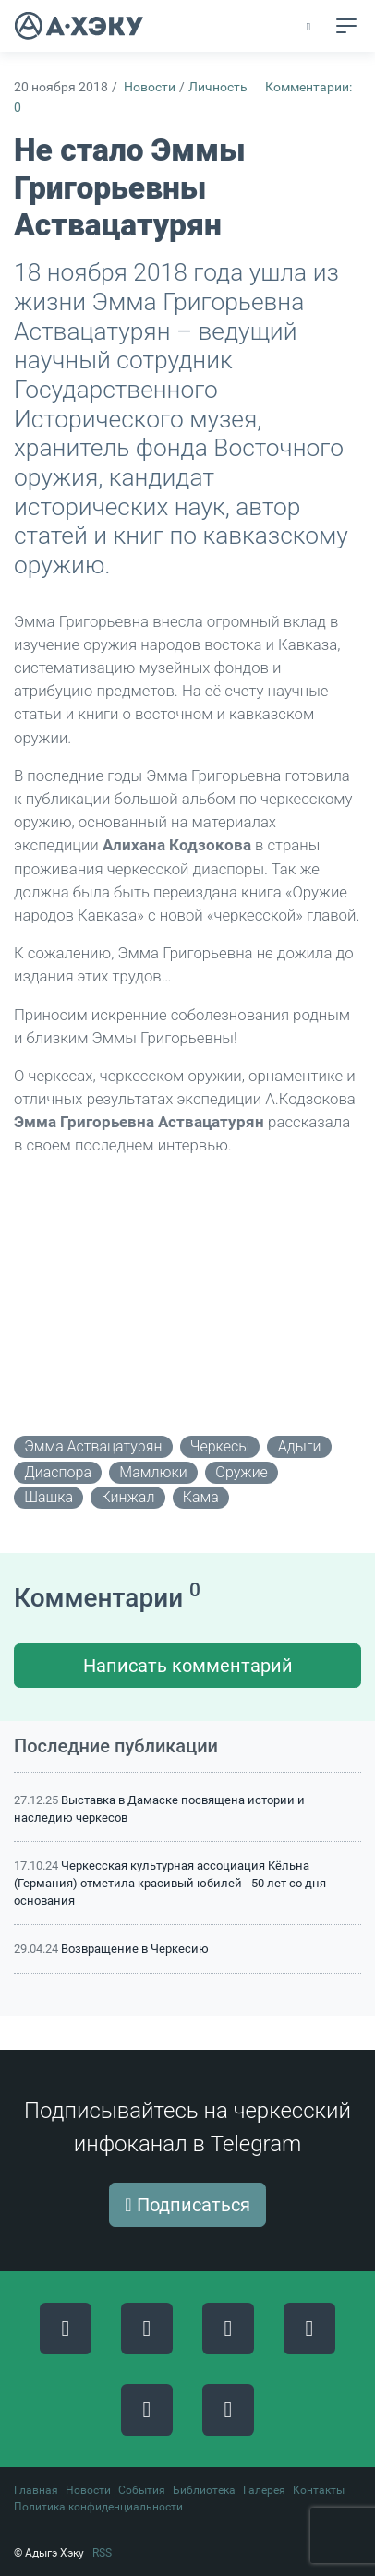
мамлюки (153, 1472)
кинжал (128, 1497)
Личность (218, 87)
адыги (299, 1446)
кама (201, 1497)
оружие (241, 1472)
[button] (310, 26)
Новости (149, 87)
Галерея (264, 2490)
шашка (48, 1497)
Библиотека (204, 2490)
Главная (36, 2490)
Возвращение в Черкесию (135, 1949)
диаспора (57, 1472)
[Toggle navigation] (346, 26)
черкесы (219, 1446)
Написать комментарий (188, 1666)
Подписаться (187, 2205)
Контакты (319, 2490)
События (141, 2490)
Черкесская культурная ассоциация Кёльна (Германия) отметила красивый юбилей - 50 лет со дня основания (170, 1883)
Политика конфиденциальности (98, 2506)
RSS (102, 2552)
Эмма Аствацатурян (93, 1446)
